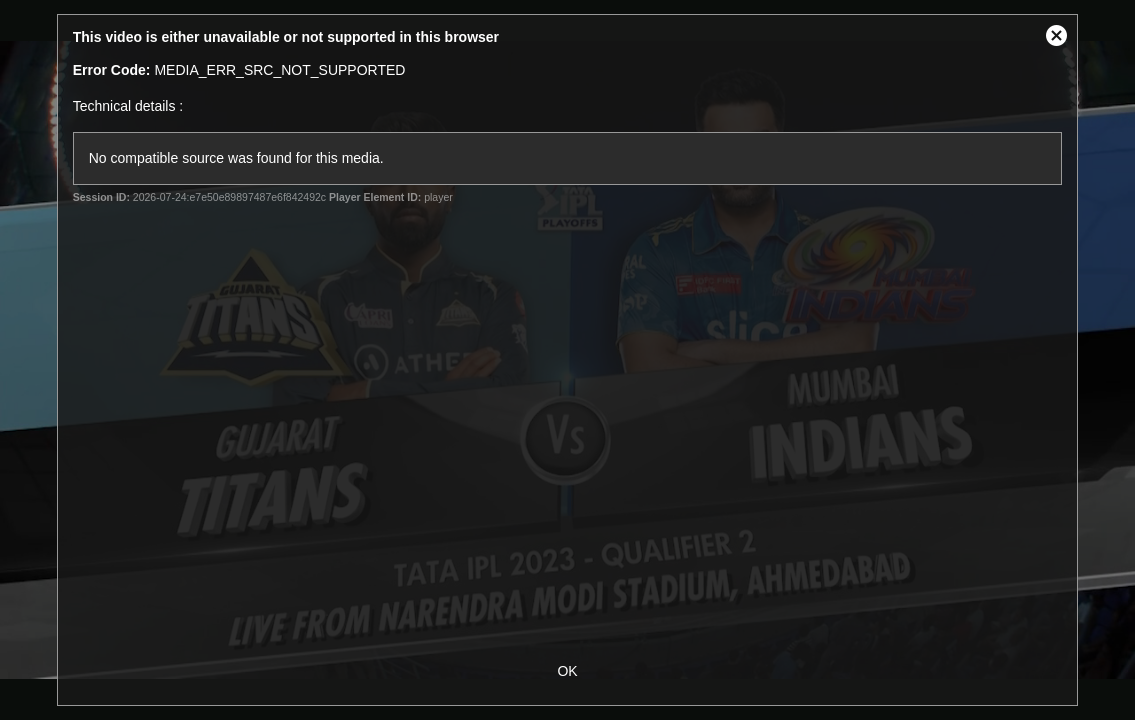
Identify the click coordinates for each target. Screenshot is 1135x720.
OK (567, 671)
